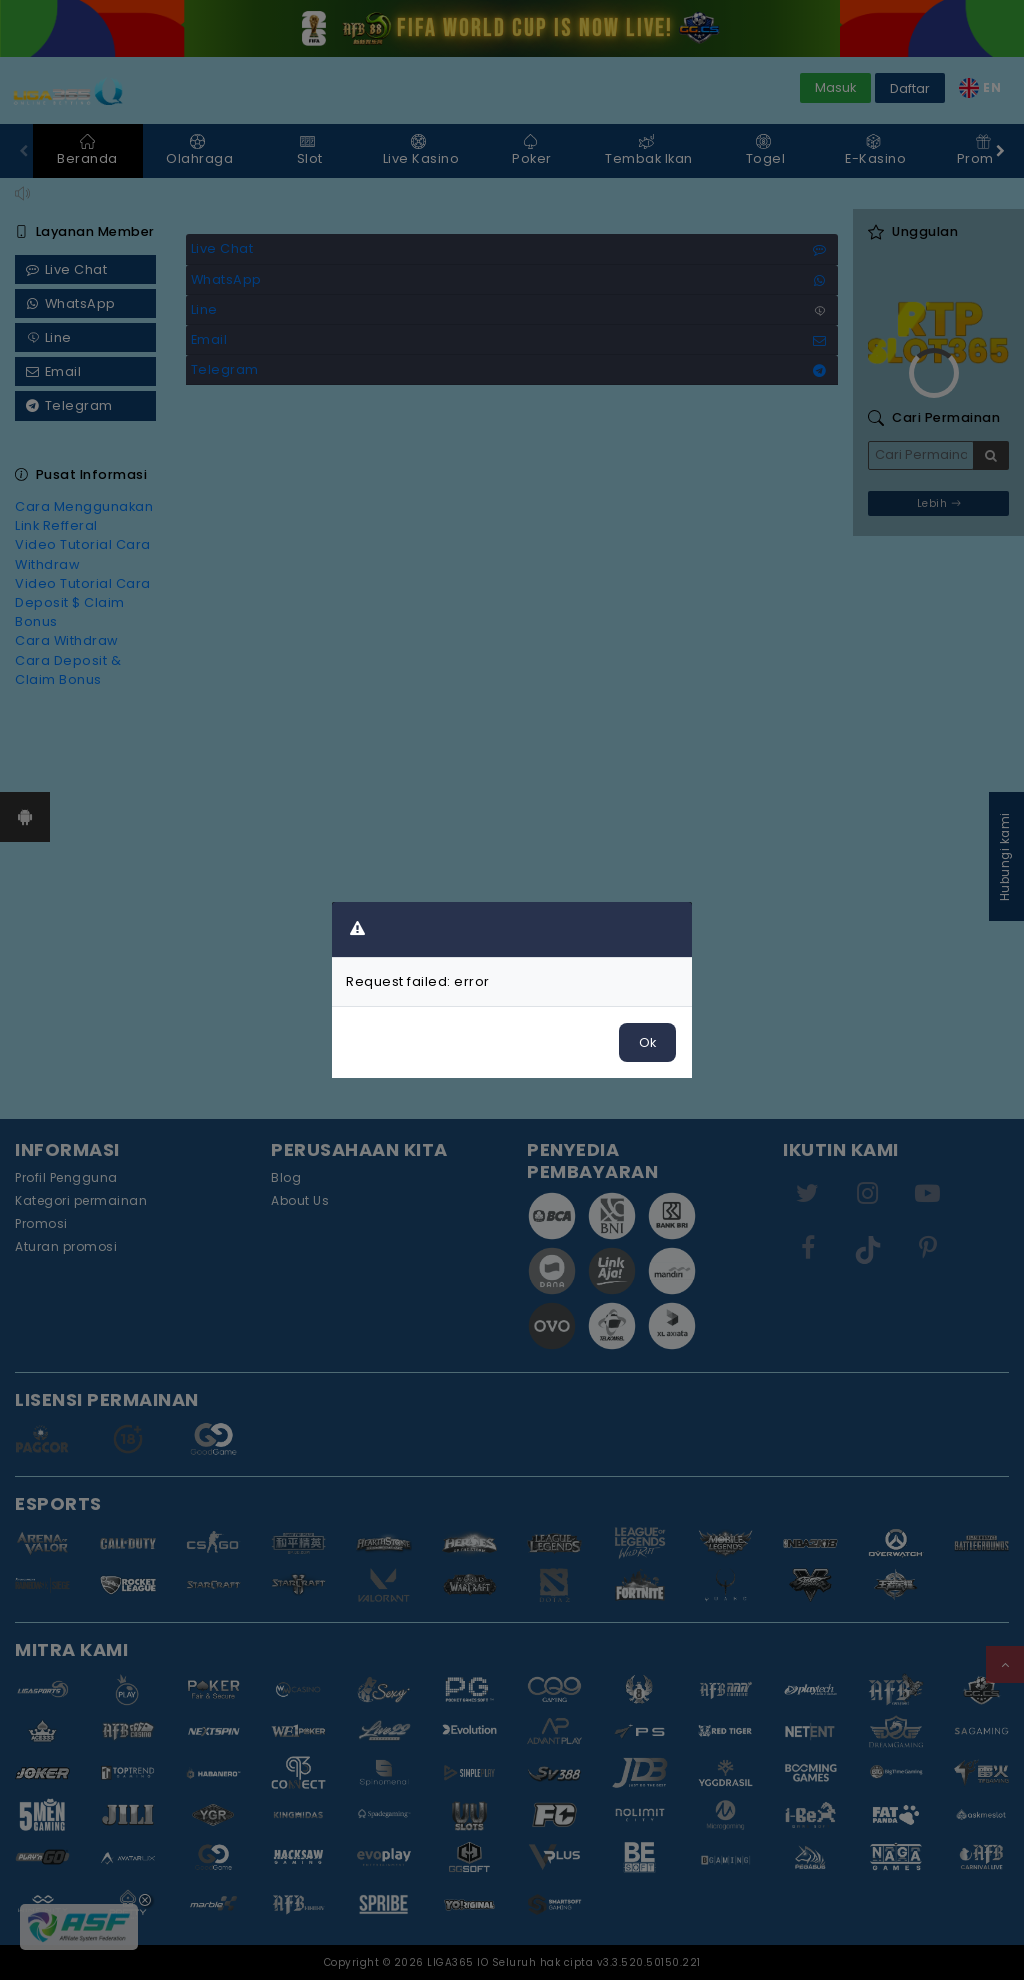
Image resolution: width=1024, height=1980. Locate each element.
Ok (647, 1042)
